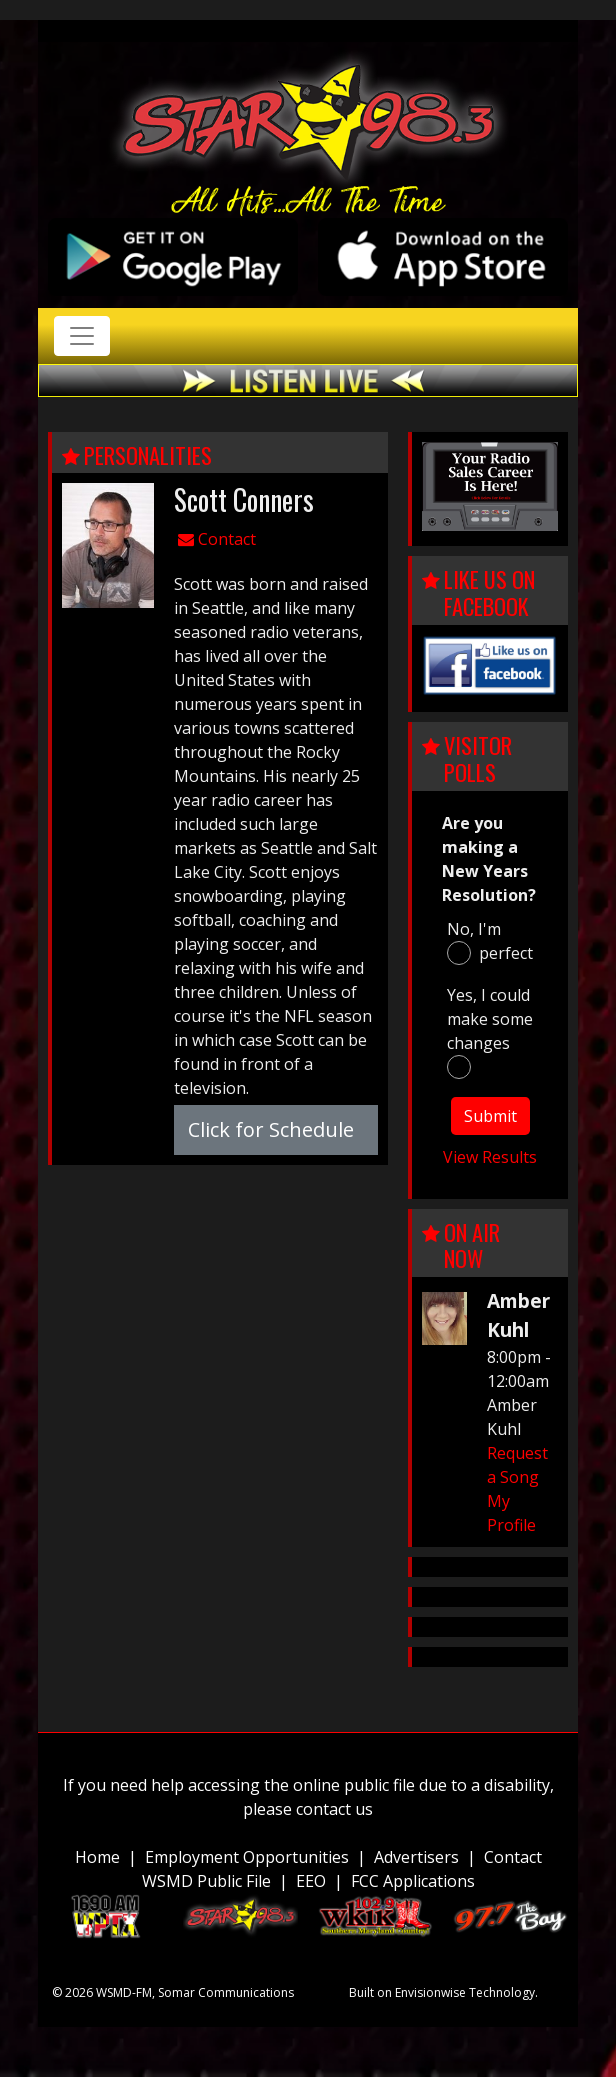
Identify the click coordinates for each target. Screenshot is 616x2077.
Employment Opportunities (247, 1857)
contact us (334, 1809)
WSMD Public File (206, 1881)
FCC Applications (413, 1881)
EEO (311, 1881)
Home (97, 1857)
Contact (217, 539)
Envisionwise (430, 1992)
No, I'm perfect (490, 941)
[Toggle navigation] (82, 336)
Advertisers (416, 1857)
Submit (490, 1116)
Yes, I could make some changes (490, 1031)
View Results (490, 1157)
